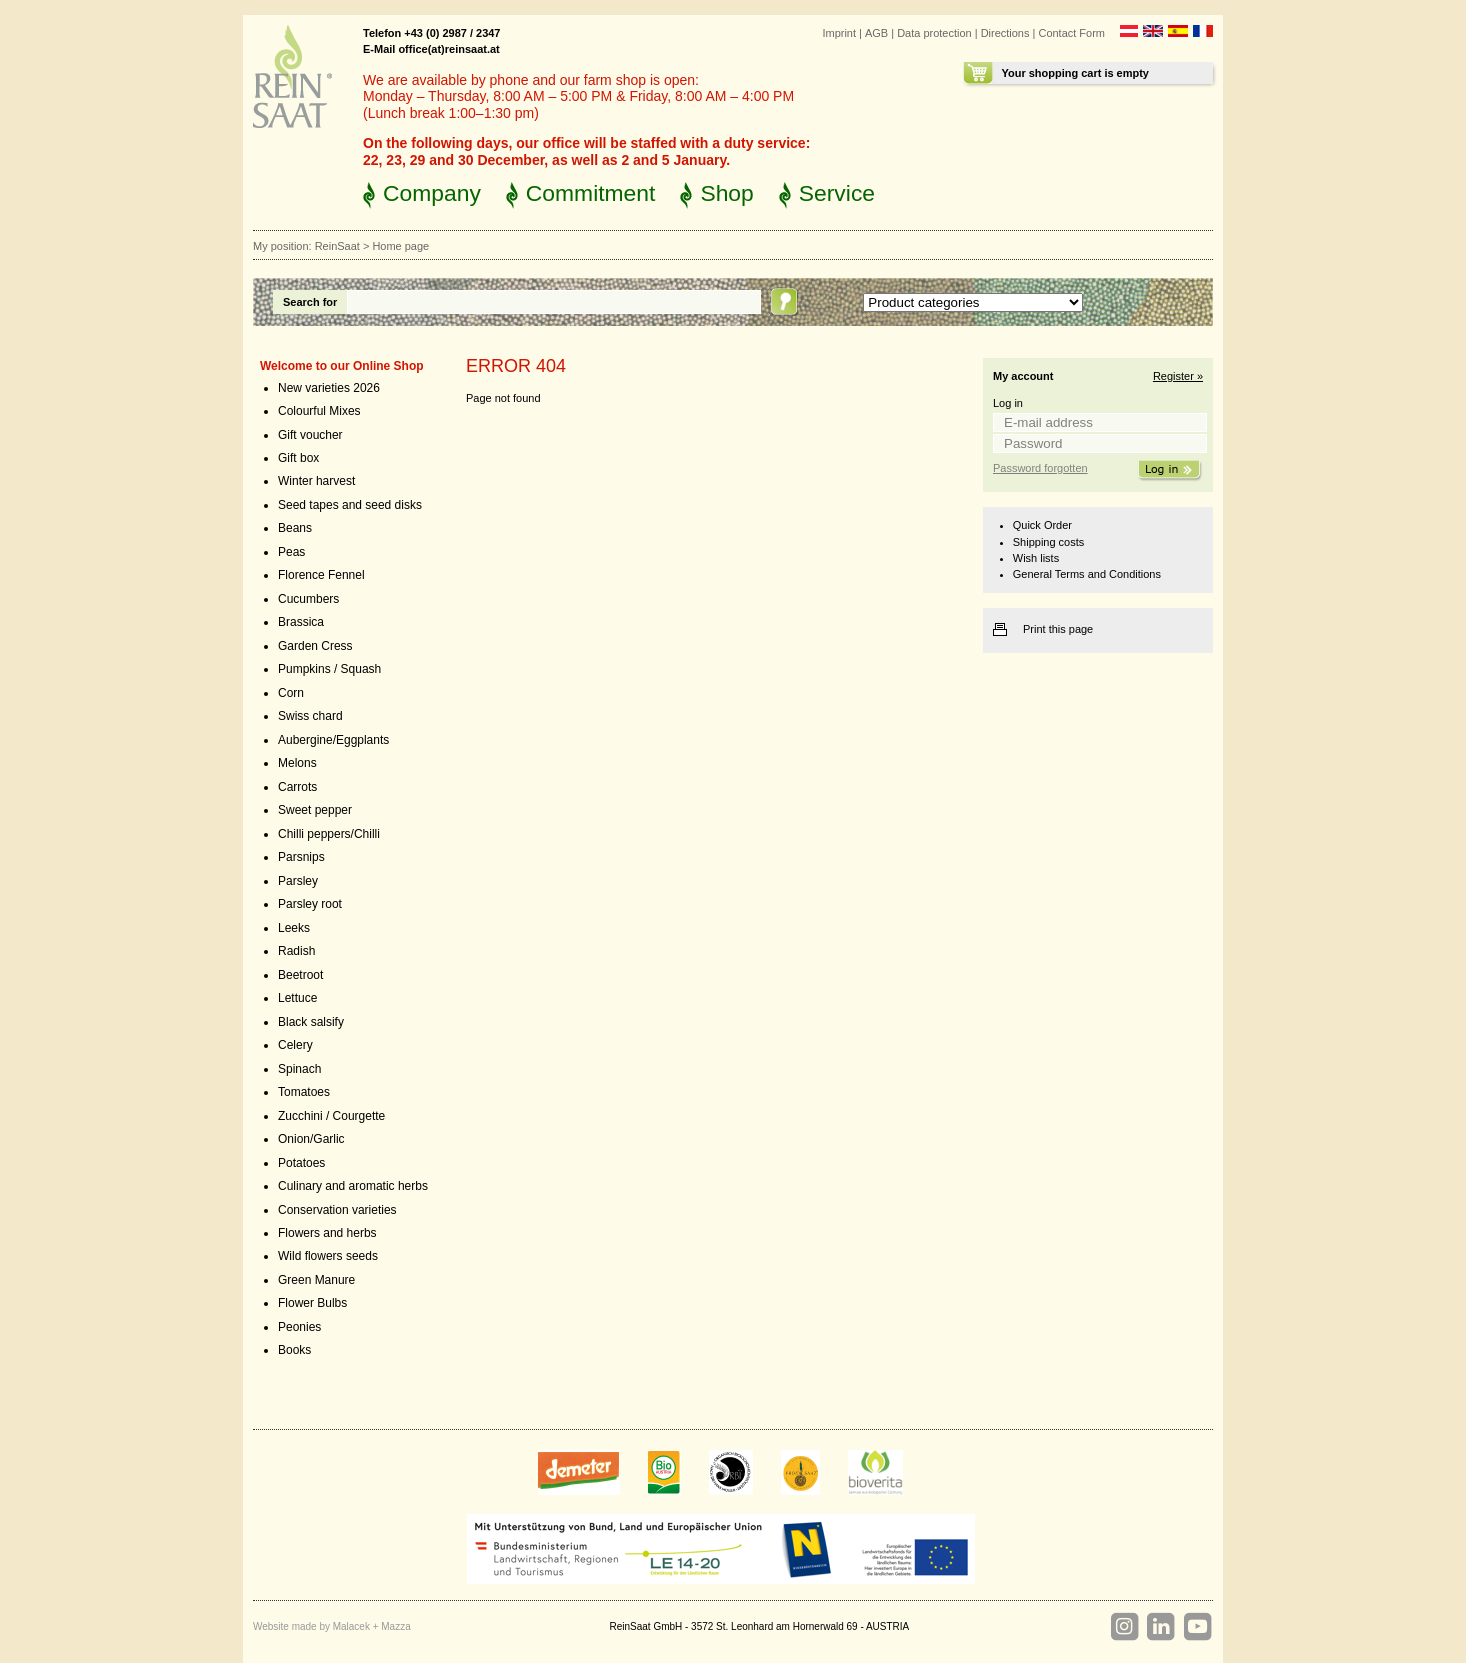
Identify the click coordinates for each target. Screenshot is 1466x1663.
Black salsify (311, 1022)
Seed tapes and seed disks (350, 505)
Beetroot (300, 975)
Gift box (298, 458)
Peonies (299, 1327)
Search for (310, 302)
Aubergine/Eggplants (333, 740)
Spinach (299, 1069)
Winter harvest (316, 481)
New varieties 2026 (329, 388)
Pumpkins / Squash (329, 669)
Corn (291, 693)
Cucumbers (308, 599)
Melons (297, 763)
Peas (291, 552)
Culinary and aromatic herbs (353, 1186)
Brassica (301, 622)
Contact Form (1071, 33)
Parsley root (310, 904)
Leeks (294, 928)
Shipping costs (1048, 542)
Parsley (298, 881)
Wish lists (1036, 558)
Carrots (297, 787)
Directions (1005, 33)
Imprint (839, 33)
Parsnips (301, 857)
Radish (296, 951)
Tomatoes (304, 1092)
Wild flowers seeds (328, 1256)
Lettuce (297, 998)
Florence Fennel (321, 575)
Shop (726, 193)
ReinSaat (337, 246)
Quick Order (1042, 525)
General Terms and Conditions (1087, 574)
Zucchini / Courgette (331, 1116)
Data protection (934, 33)
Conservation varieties (337, 1210)
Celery (295, 1045)
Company (432, 193)
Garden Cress (315, 646)
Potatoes (301, 1163)
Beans (295, 528)
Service (837, 193)
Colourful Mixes (319, 411)
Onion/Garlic (311, 1139)
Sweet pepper (315, 810)
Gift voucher (310, 435)
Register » (1178, 376)
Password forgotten (1040, 468)
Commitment (591, 193)
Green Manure (316, 1280)
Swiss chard (310, 716)
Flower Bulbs (312, 1303)
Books (294, 1350)
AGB (876, 33)
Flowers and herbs (327, 1233)
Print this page (1058, 629)
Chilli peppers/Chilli (329, 834)
